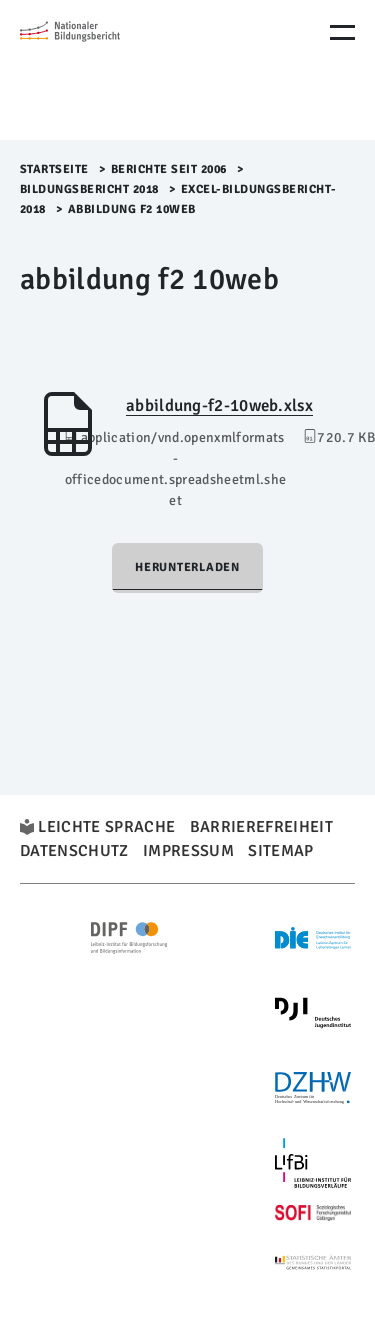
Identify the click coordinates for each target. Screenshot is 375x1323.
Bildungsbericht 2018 (89, 189)
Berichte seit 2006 (169, 169)
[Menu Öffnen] (342, 32)
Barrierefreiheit (261, 827)
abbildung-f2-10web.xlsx (219, 405)
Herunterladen (187, 567)
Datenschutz (74, 851)
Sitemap (280, 851)
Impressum (188, 851)
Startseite (54, 169)
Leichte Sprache (106, 827)
